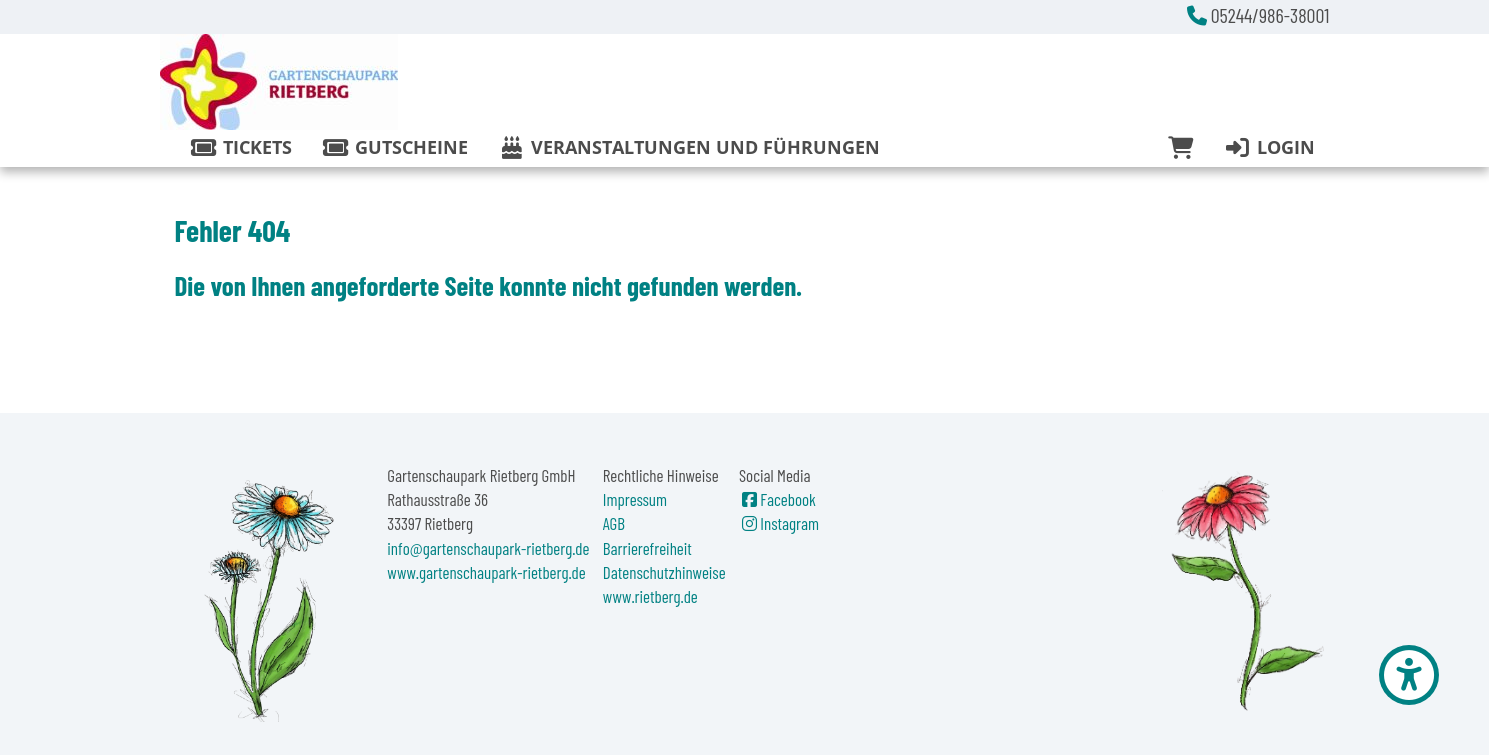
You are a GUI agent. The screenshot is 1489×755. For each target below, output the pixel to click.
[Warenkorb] (1180, 148)
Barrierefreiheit (647, 548)
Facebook (777, 499)
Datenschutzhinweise (664, 572)
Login (1268, 147)
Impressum (635, 499)
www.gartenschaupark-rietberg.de (486, 572)
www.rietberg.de (650, 596)
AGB (614, 523)
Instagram (779, 523)
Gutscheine (395, 147)
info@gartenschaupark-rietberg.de (488, 548)
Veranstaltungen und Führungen (689, 147)
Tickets (241, 147)
